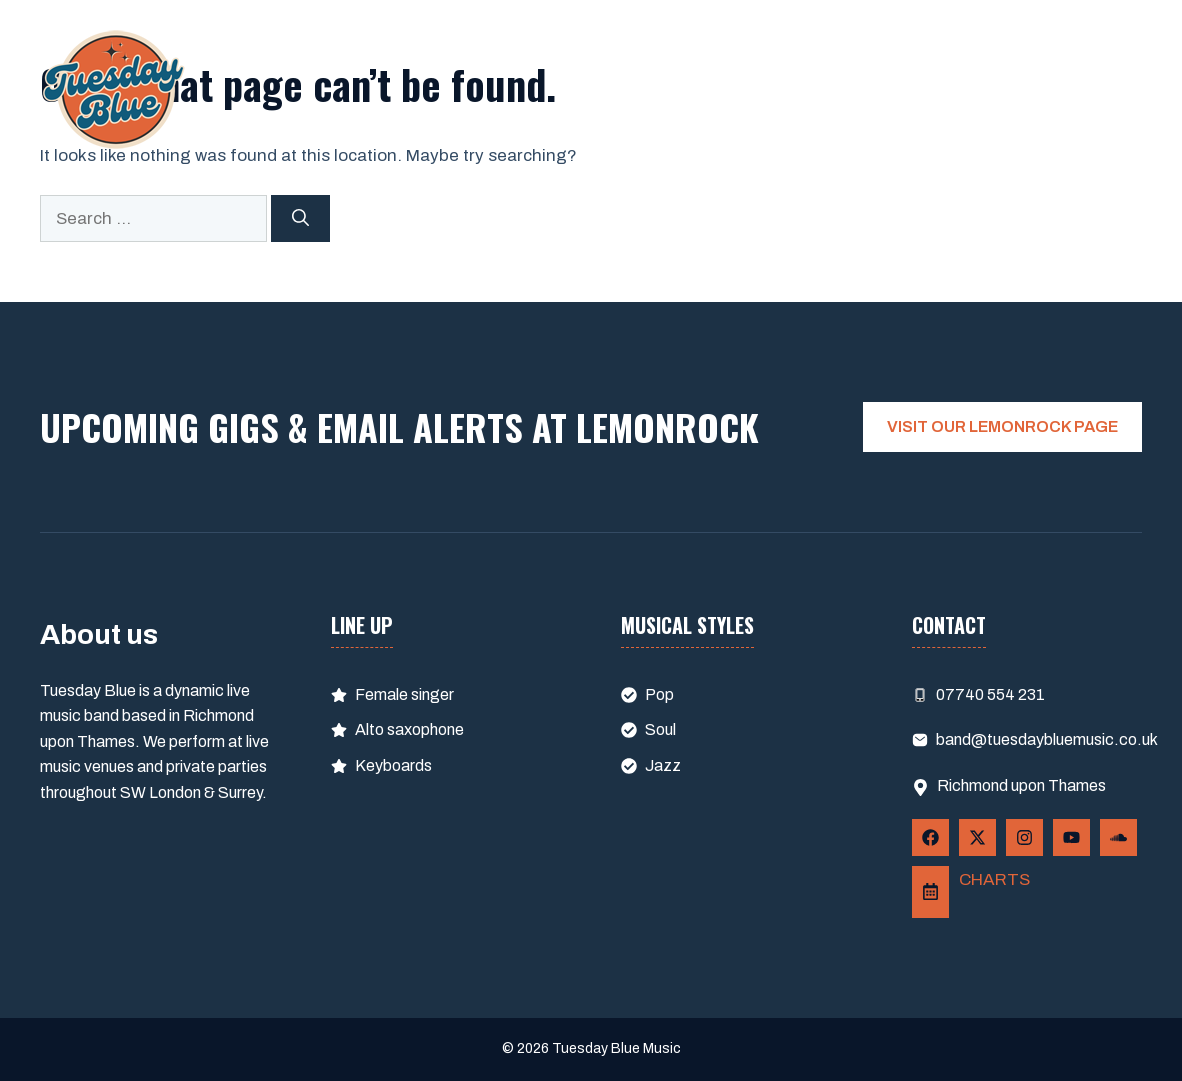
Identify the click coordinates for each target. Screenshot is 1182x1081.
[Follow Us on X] (977, 837)
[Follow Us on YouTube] (1071, 837)
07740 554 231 (990, 694)
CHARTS (994, 879)
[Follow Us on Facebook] (930, 837)
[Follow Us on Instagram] (1024, 837)
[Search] (300, 219)
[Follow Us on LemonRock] (930, 892)
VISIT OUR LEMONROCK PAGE (1002, 426)
